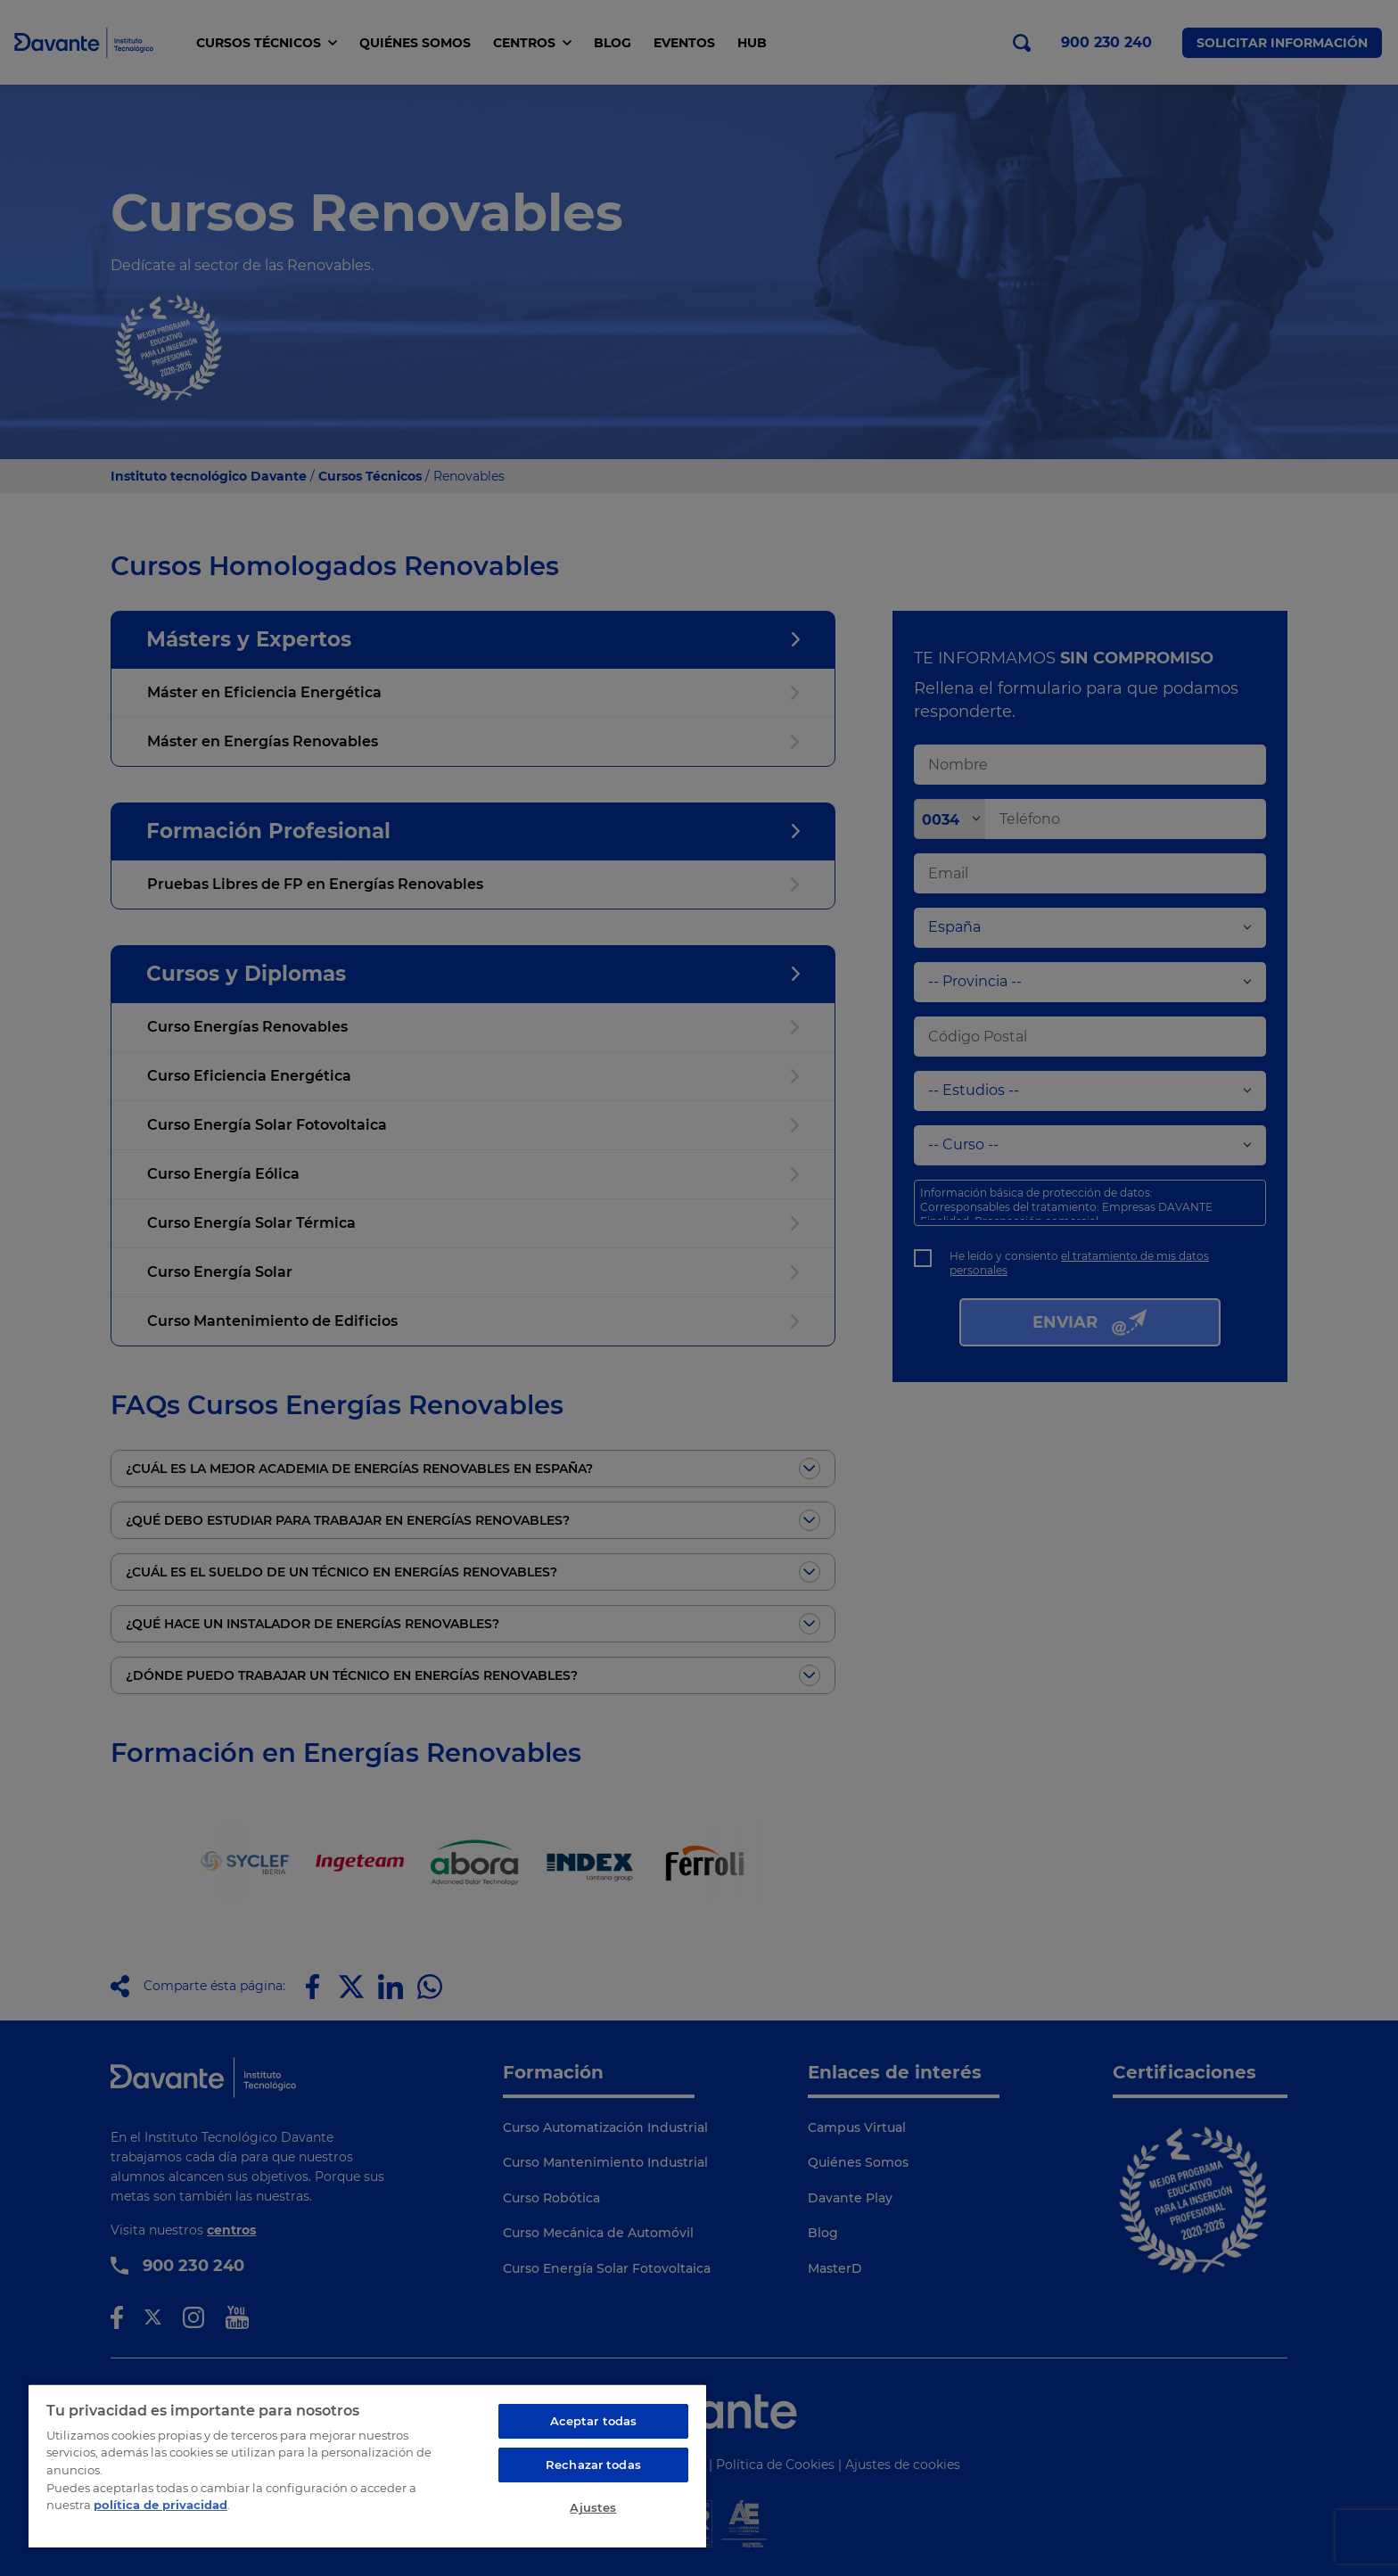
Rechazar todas (593, 2464)
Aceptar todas (593, 2421)
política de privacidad (160, 2505)
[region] (367, 2465)
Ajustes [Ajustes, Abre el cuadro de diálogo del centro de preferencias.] (593, 2507)
